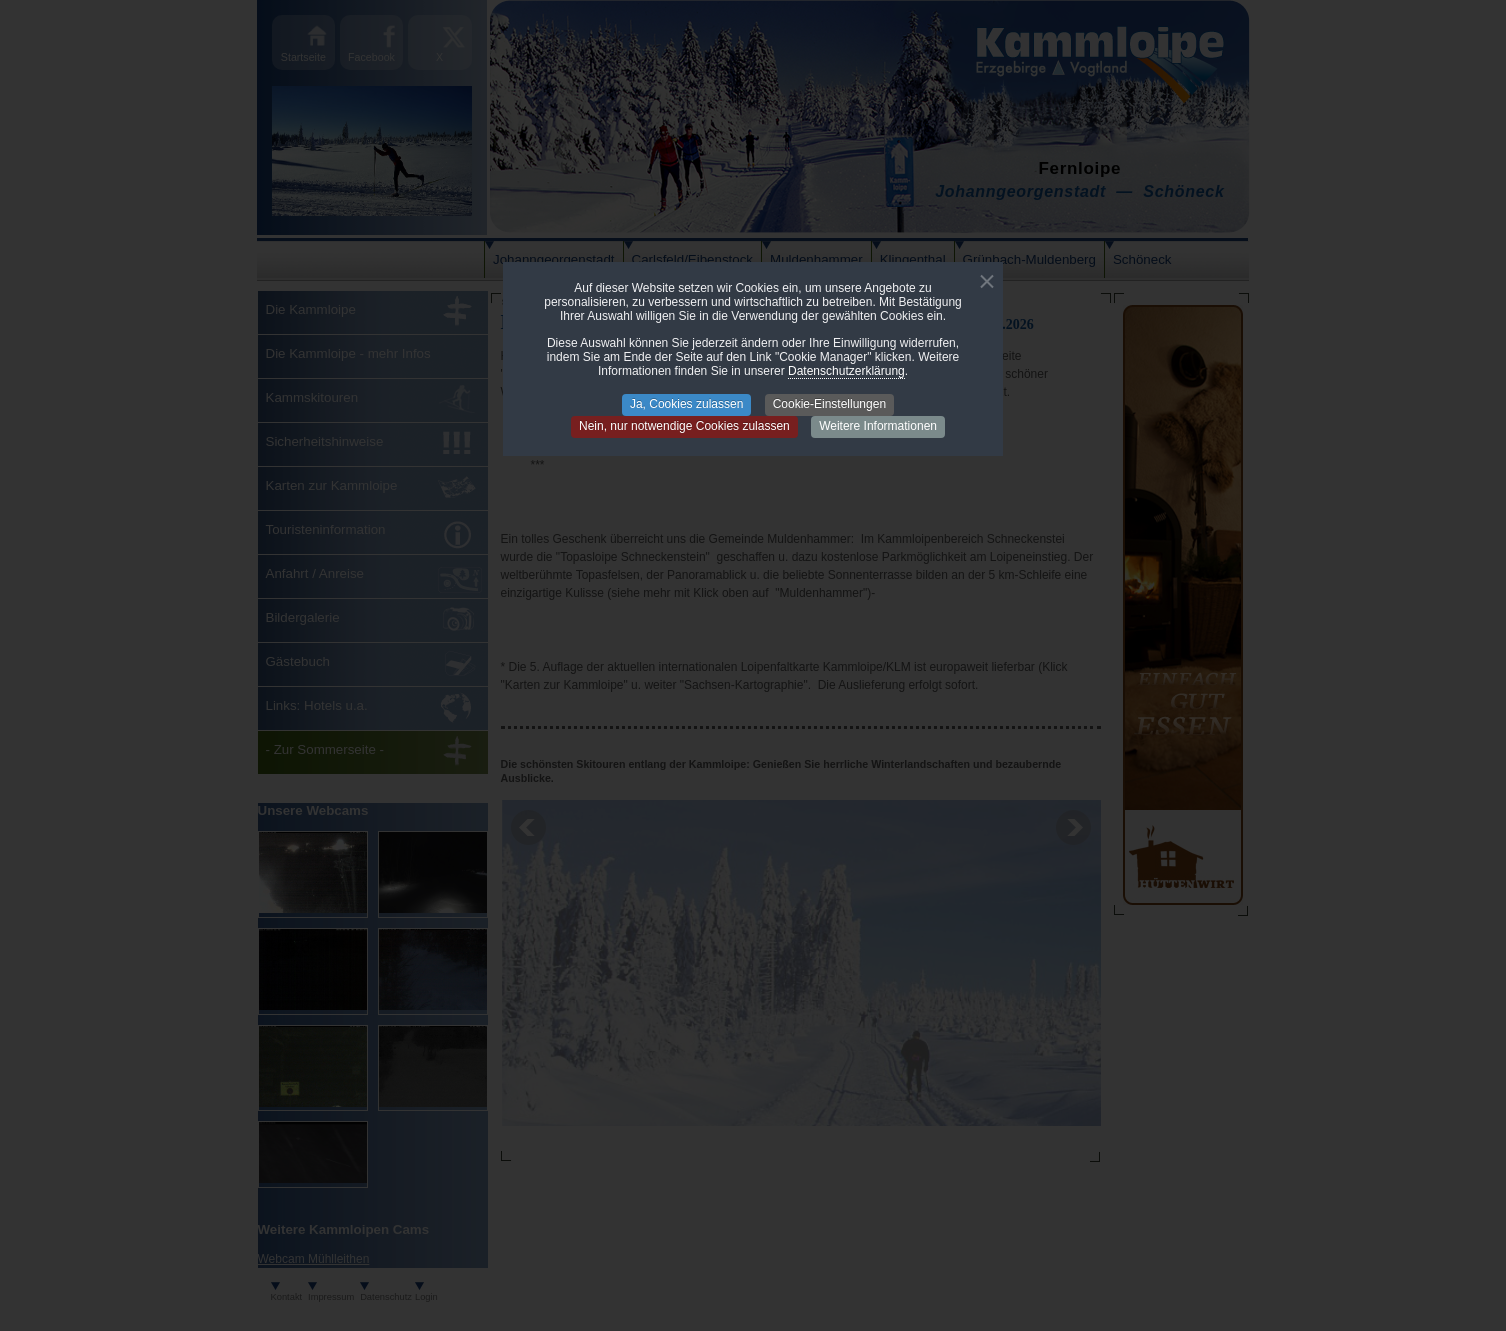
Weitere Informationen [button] (878, 426)
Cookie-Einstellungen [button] (829, 404)
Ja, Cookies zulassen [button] (686, 404)
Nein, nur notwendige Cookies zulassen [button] (684, 426)
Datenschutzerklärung (846, 371)
